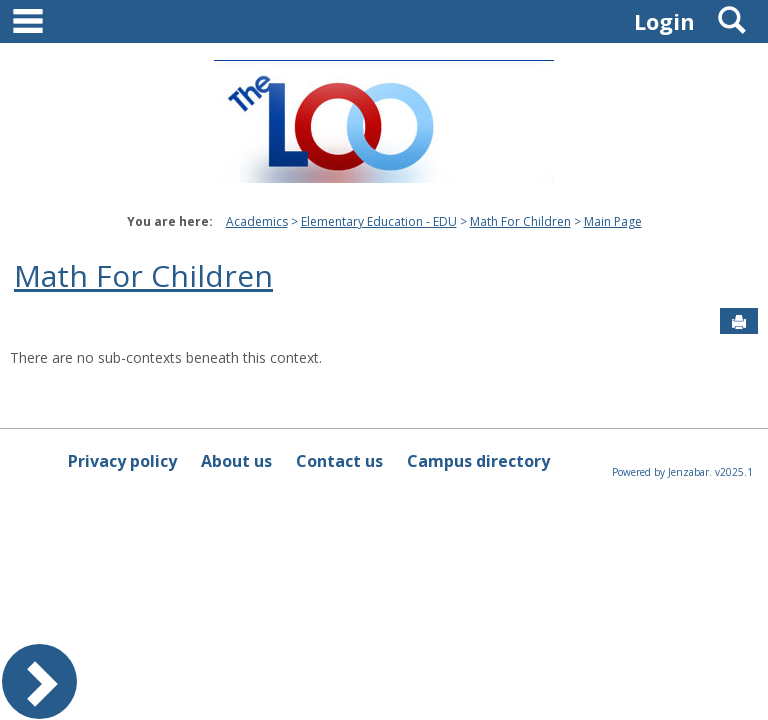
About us (236, 461)
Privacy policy (122, 461)
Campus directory (478, 461)
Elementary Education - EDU (379, 221)
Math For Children (520, 221)
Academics (257, 221)
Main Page (613, 221)
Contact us (339, 461)
